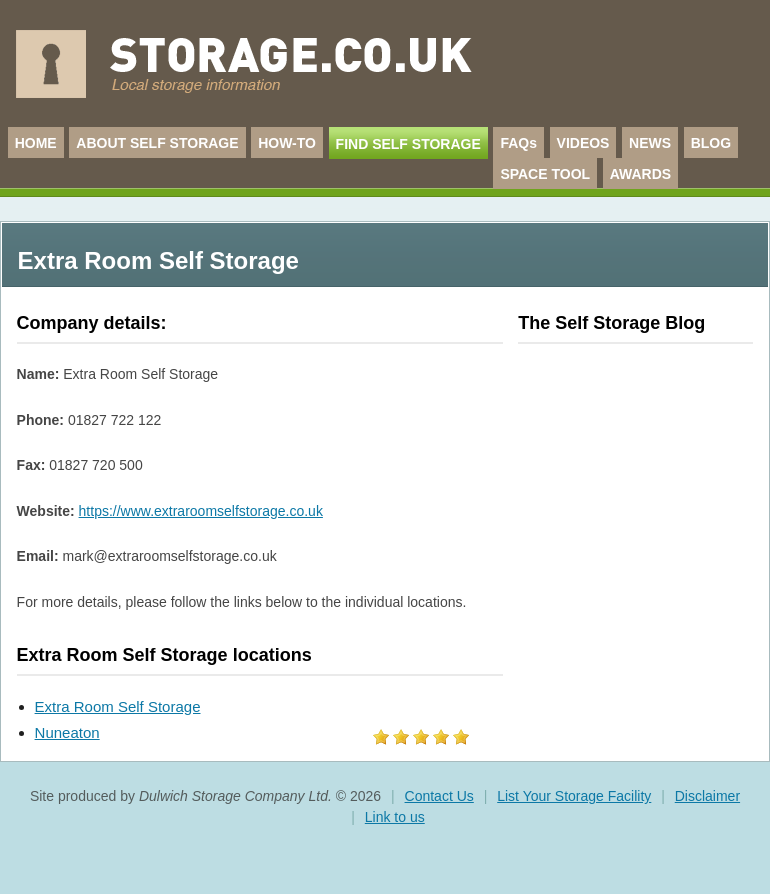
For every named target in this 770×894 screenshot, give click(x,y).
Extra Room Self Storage (118, 706)
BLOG (711, 143)
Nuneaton (67, 732)
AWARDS (640, 174)
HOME (36, 143)
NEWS (650, 143)
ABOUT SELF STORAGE (157, 143)
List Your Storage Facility (574, 796)
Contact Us (439, 796)
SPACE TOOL (545, 174)
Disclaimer (707, 796)
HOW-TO (287, 143)
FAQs (518, 143)
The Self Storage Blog (611, 323)
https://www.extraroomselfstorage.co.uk (201, 511)
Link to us (395, 817)
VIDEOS (583, 143)
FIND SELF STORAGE (408, 144)
